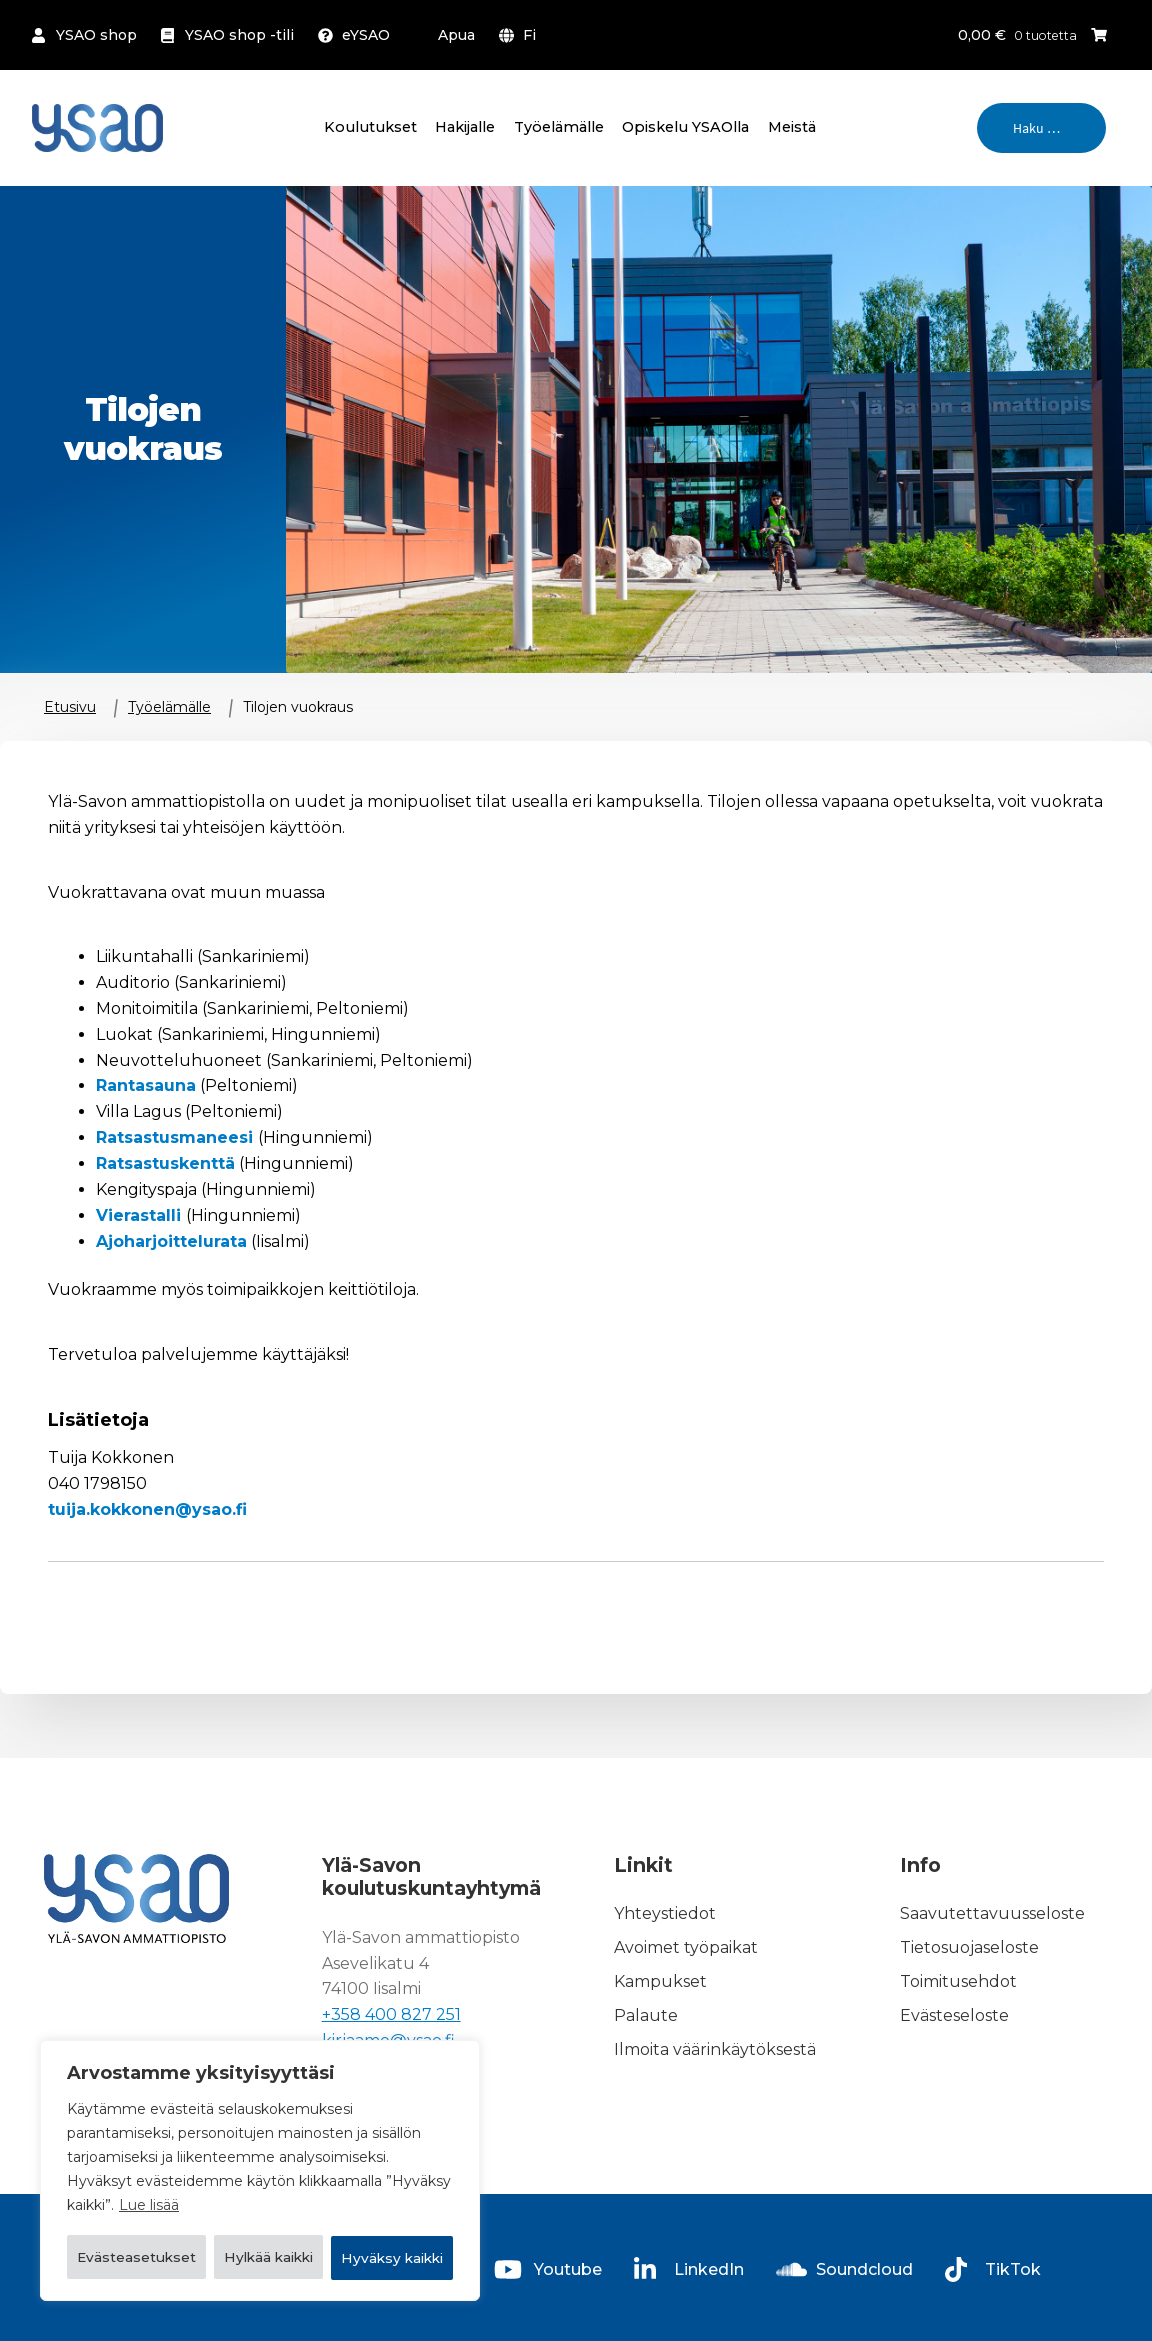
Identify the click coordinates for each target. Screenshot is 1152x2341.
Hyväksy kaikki (260, 2258)
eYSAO (366, 35)
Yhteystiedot (665, 1913)
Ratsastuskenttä (165, 1163)
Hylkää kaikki (365, 2206)
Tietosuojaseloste (969, 1947)
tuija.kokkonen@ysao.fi (147, 1509)
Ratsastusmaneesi (177, 1137)
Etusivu (70, 707)
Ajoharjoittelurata (171, 1241)
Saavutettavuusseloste (992, 1913)
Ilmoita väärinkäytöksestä (715, 2049)
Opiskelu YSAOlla (685, 127)
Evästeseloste (954, 2015)
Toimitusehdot (958, 1981)
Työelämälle (559, 127)
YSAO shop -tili (239, 35)
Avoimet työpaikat (686, 1947)
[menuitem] (521, 35)
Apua (456, 35)
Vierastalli (141, 1215)
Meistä (792, 127)
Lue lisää (149, 2156)
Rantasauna (146, 1085)
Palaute (646, 2015)
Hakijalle (465, 127)
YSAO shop (96, 35)
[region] (260, 2146)
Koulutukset (370, 127)
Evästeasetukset (167, 2206)
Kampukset (660, 1981)
